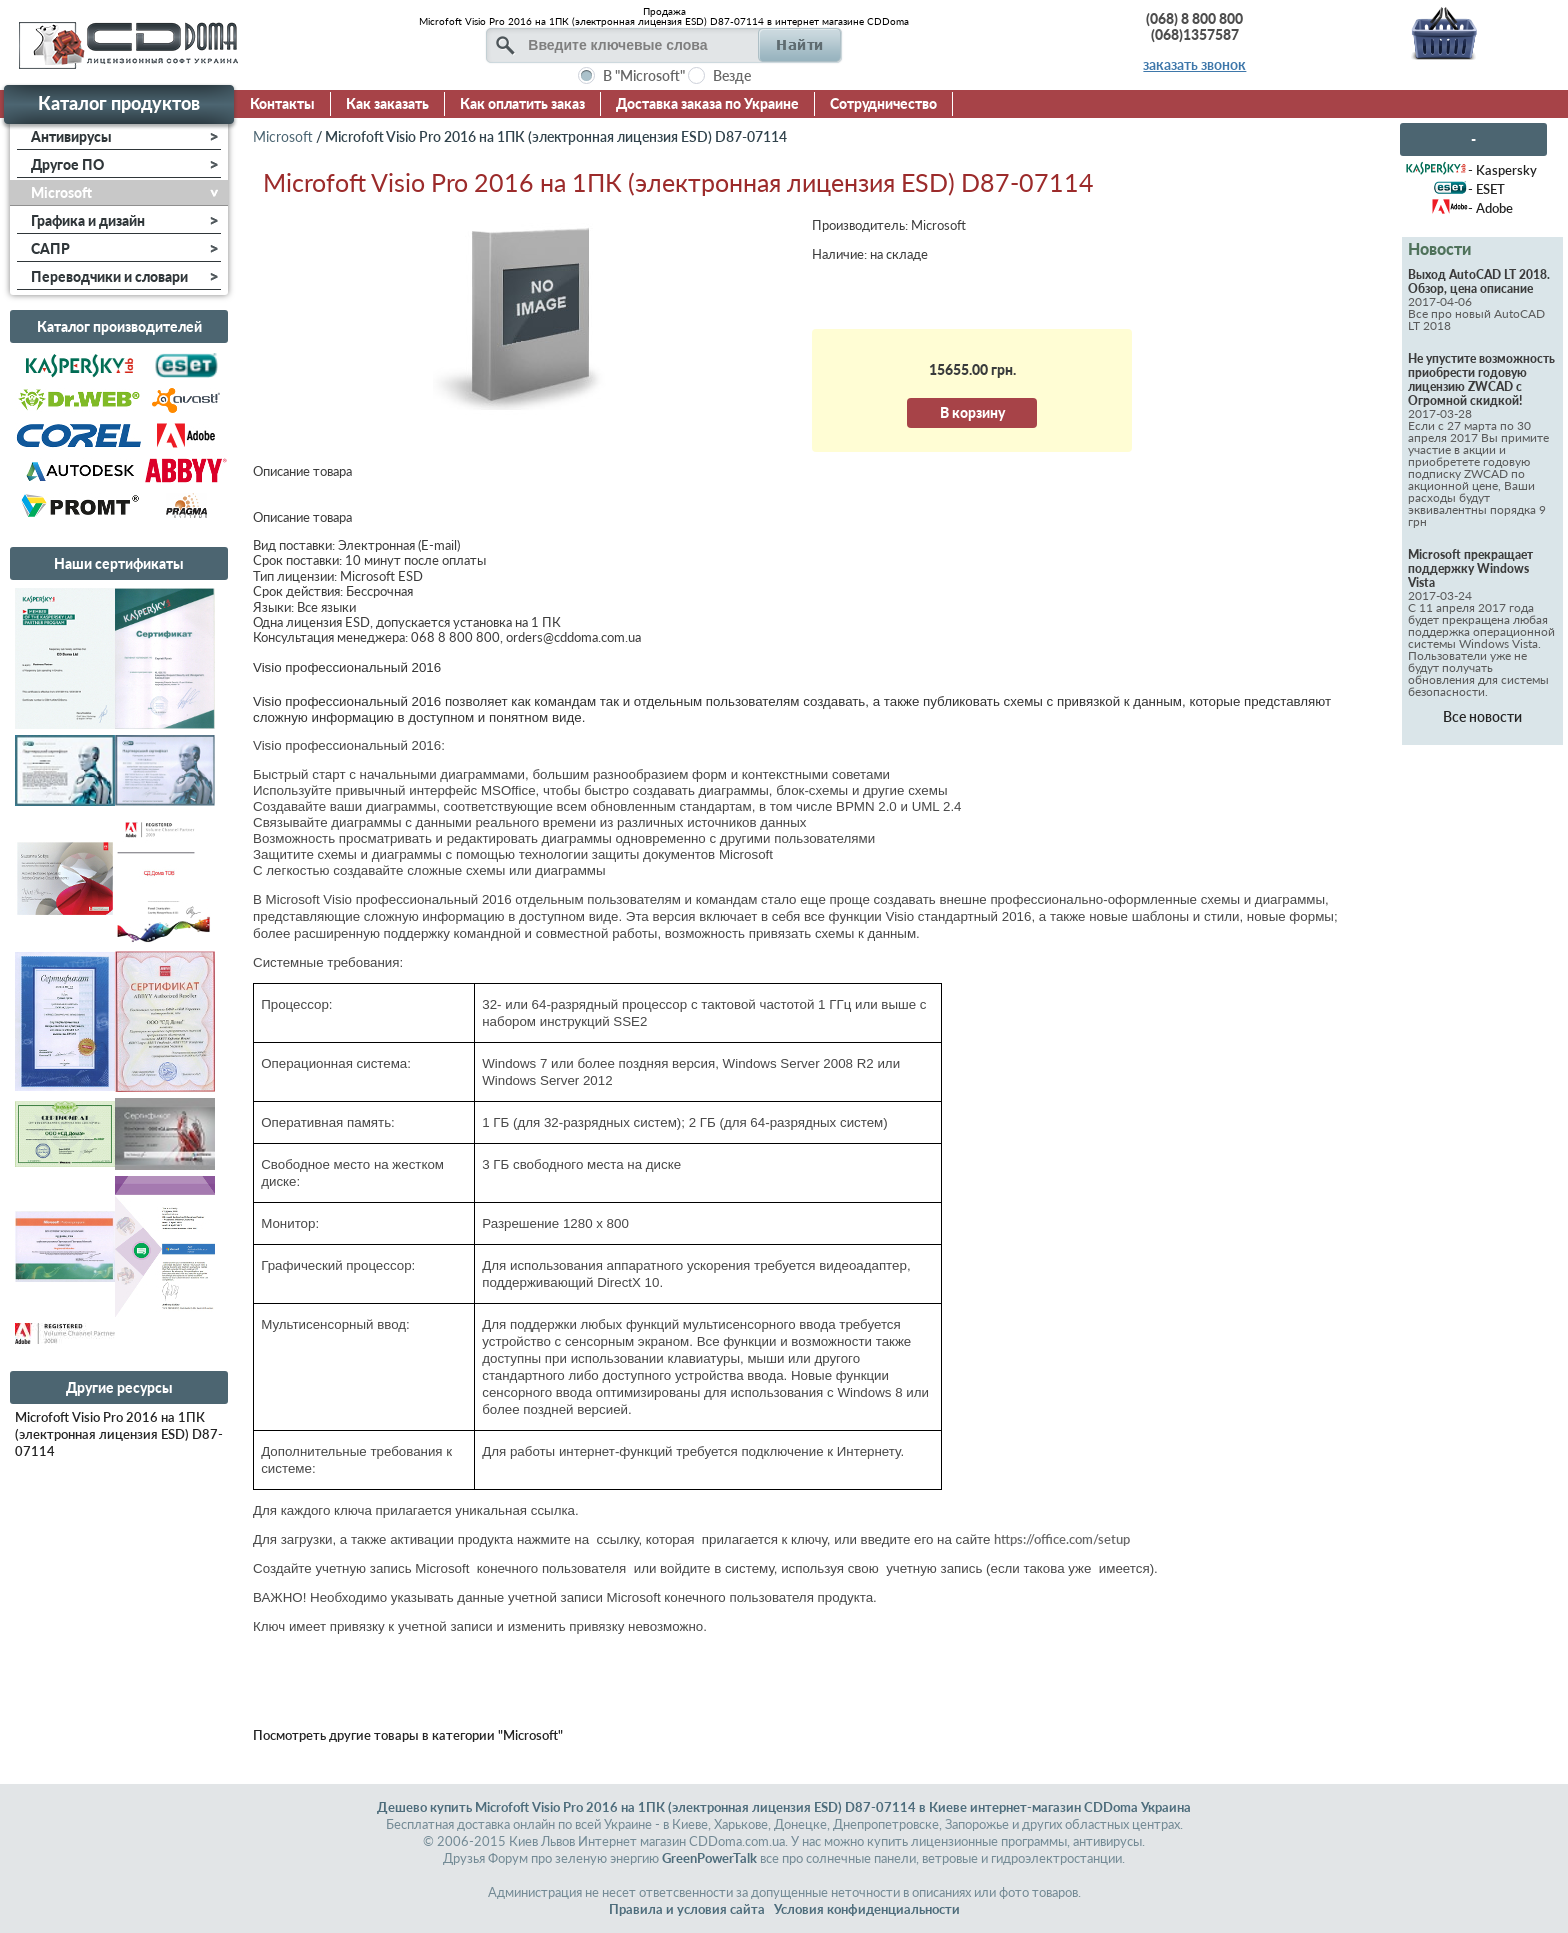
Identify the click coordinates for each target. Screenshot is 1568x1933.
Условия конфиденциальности (867, 1909)
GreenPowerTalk (709, 1858)
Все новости (1482, 716)
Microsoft (283, 136)
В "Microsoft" (644, 75)
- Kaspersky (1502, 170)
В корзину (972, 412)
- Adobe (1490, 208)
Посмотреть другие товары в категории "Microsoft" (408, 1735)
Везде (732, 75)
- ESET (1486, 189)
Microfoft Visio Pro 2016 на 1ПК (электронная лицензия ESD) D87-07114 (119, 1434)
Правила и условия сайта (687, 1909)
